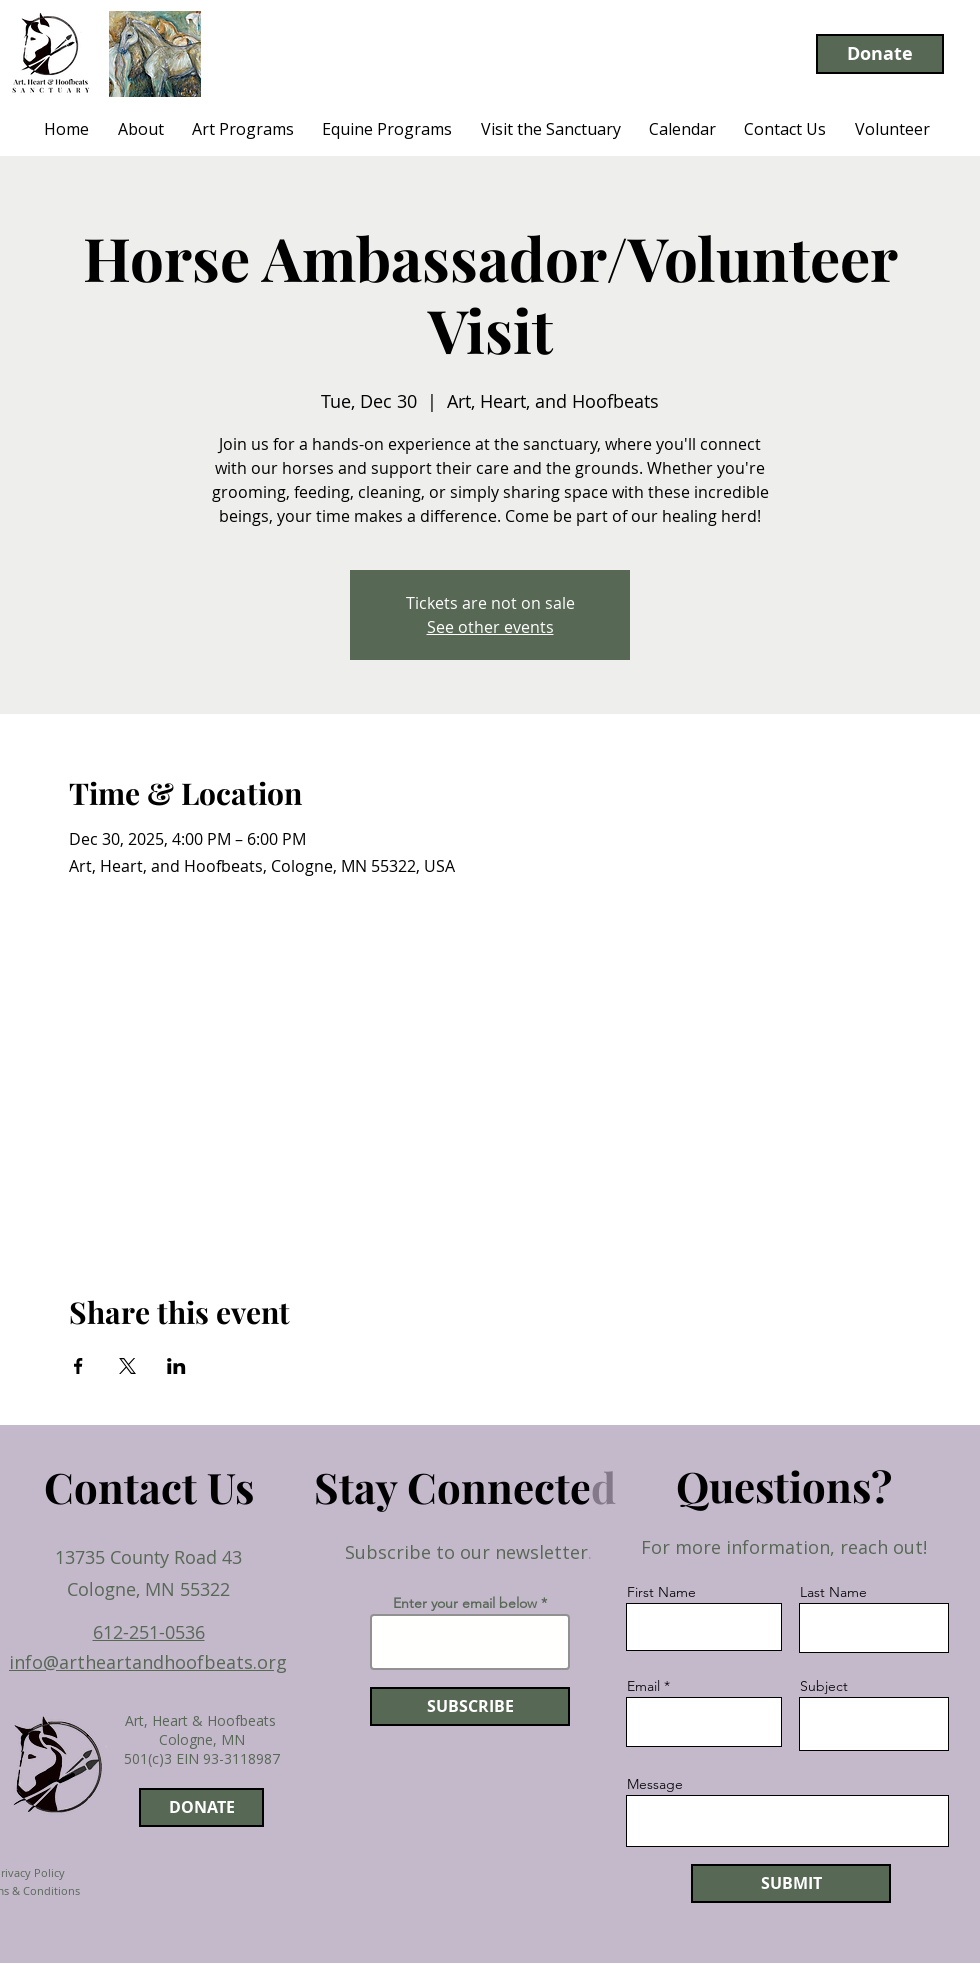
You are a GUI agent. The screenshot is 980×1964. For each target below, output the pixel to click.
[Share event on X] (127, 1366)
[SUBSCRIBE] (470, 1706)
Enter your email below (465, 1603)
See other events (490, 627)
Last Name (833, 1592)
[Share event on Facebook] (78, 1366)
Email (643, 1686)
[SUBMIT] (791, 1883)
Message (655, 1784)
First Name (661, 1592)
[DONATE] (201, 1807)
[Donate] (880, 54)
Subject (824, 1686)
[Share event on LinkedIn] (176, 1366)
